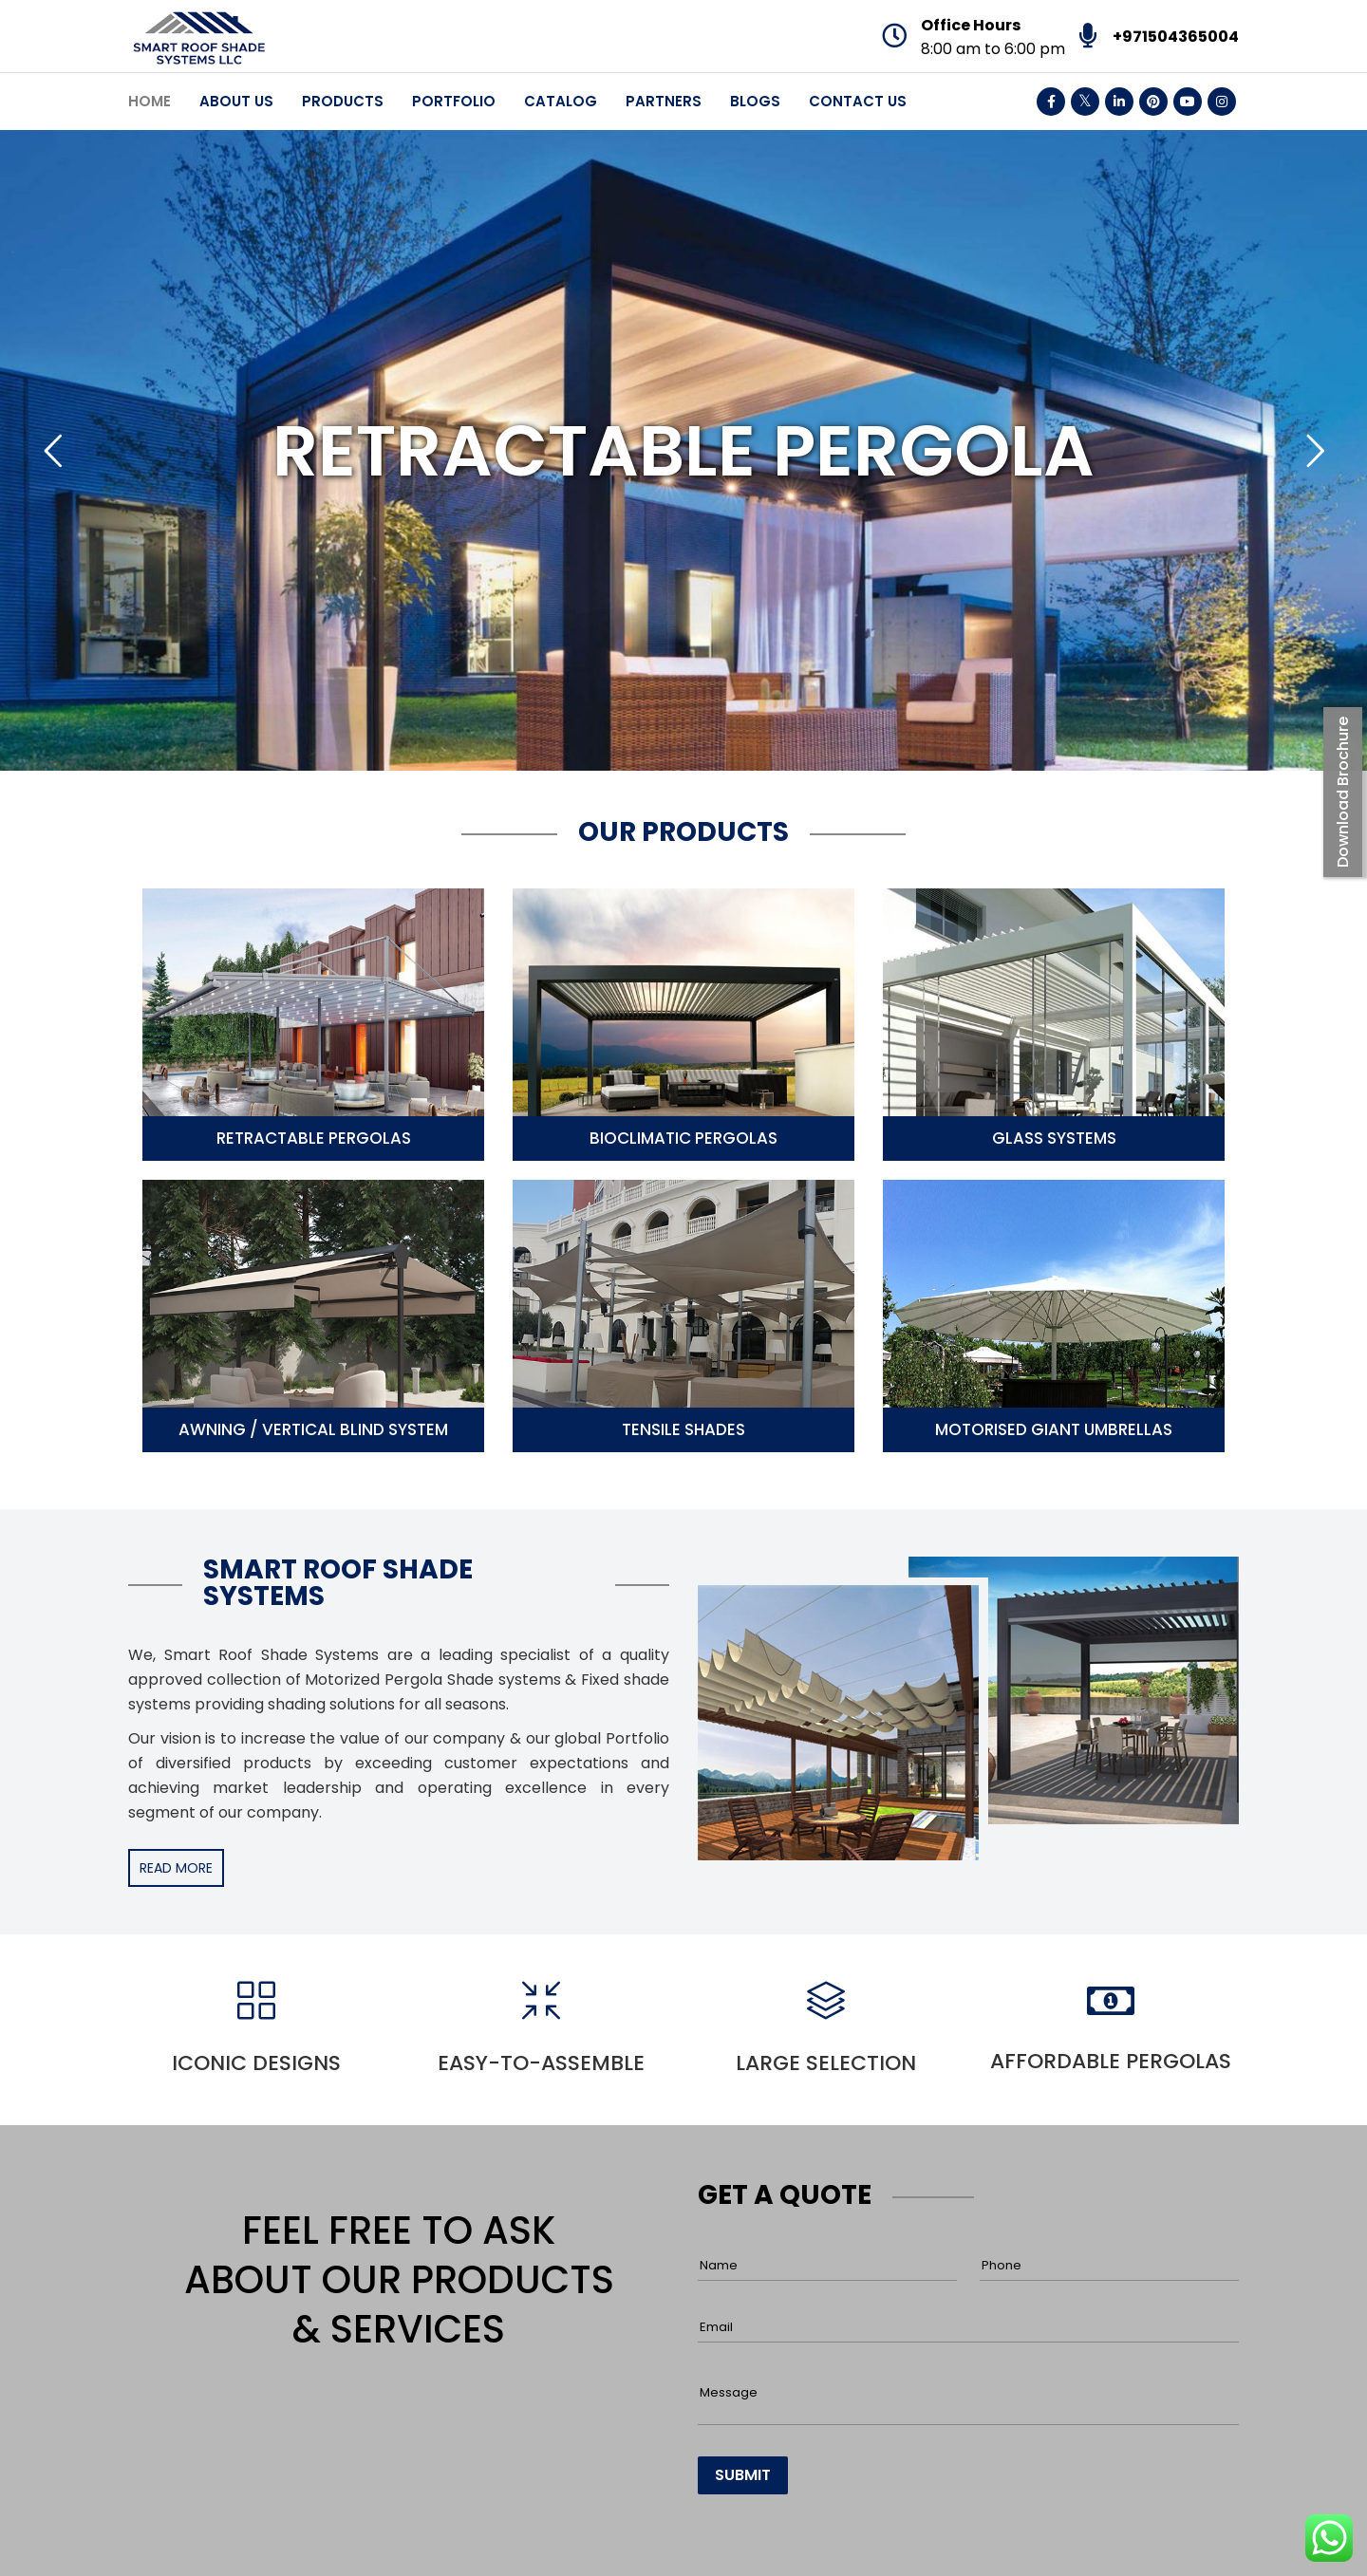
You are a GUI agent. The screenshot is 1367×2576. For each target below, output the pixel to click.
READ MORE (176, 1867)
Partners (664, 101)
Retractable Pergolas (313, 1138)
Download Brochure (1343, 792)
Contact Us (858, 101)
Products (343, 101)
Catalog (560, 101)
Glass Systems (1054, 1138)
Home (149, 101)
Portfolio (454, 101)
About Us (236, 101)
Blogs (755, 101)
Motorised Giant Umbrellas (1053, 1429)
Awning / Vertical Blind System (313, 1429)
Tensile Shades (683, 1429)
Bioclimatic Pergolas (683, 1138)
